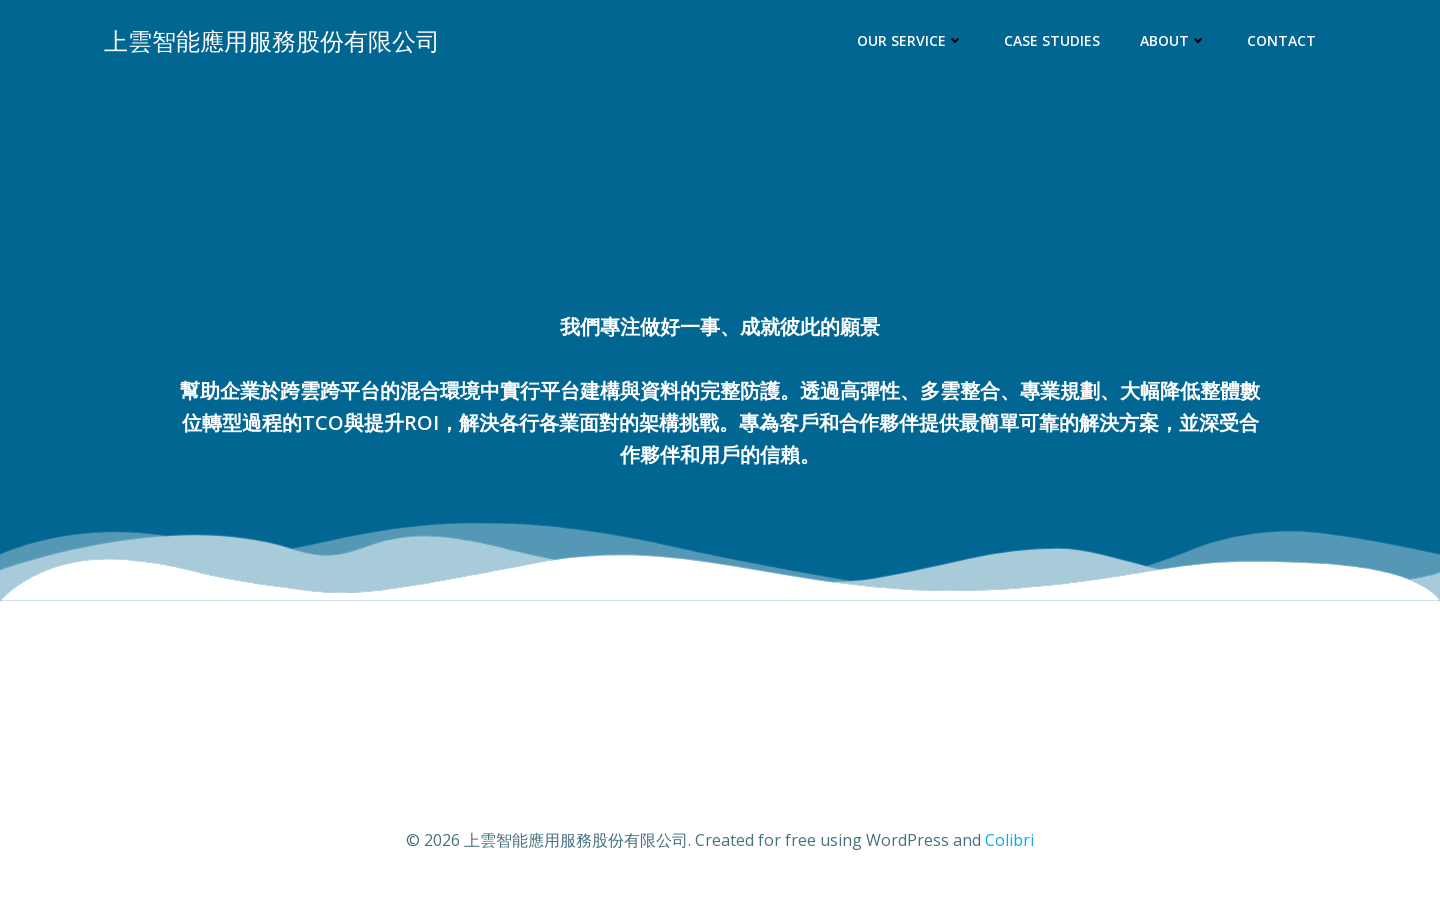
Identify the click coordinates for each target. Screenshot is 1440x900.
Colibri (1009, 840)
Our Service (910, 40)
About (1173, 40)
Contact (1281, 40)
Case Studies (1052, 40)
